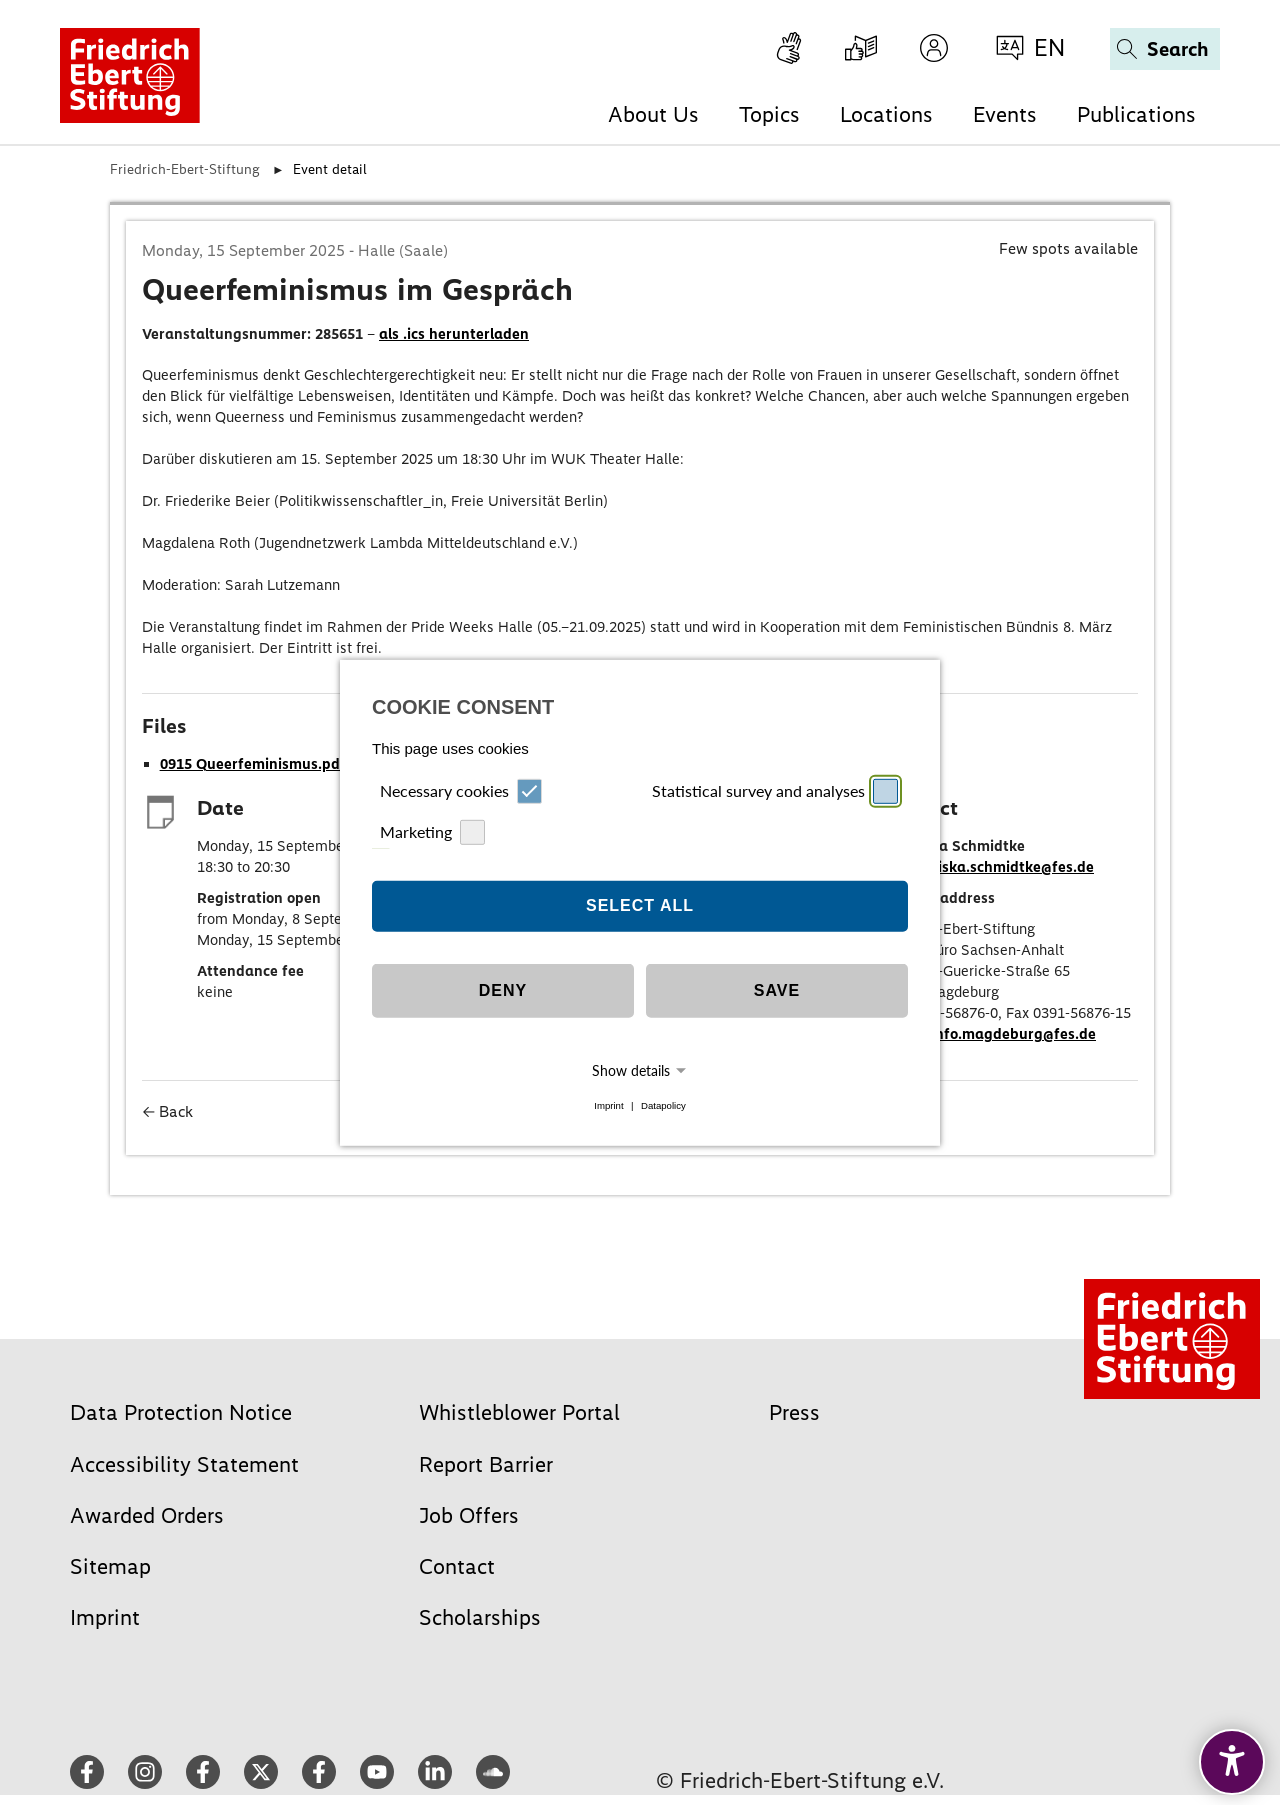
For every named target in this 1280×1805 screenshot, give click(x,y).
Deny (503, 990)
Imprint (608, 1105)
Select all (640, 905)
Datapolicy (663, 1105)
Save (777, 990)
